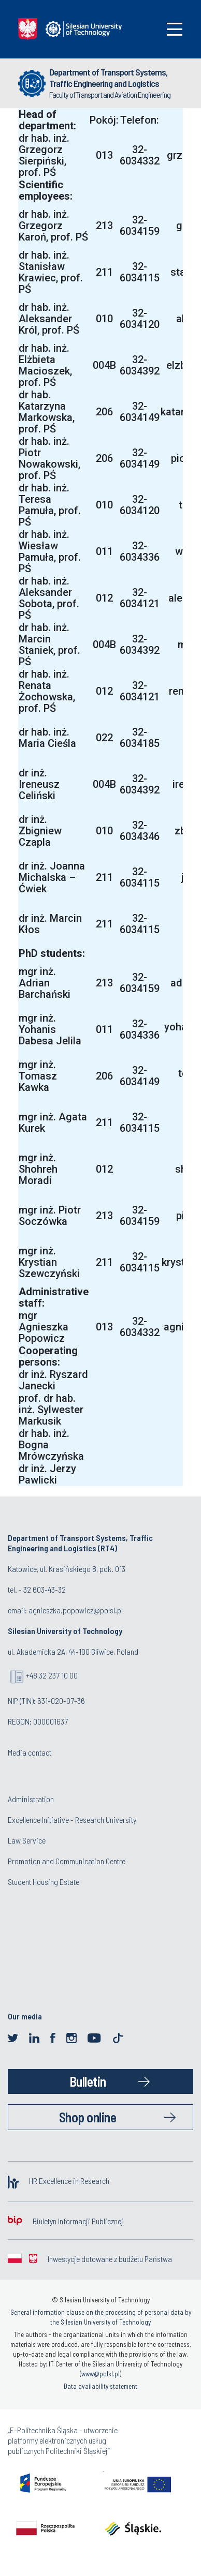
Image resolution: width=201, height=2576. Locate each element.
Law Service (27, 1840)
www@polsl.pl (100, 2374)
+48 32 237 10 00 (52, 1675)
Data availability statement (100, 2386)
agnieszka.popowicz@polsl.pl (75, 1610)
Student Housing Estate (43, 1881)
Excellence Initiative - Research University (72, 1819)
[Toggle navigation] (174, 29)
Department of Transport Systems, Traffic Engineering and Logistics (108, 77)
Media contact (29, 1752)
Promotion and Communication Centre (66, 1861)
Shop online (88, 2117)
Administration (31, 1799)
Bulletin (87, 2081)
